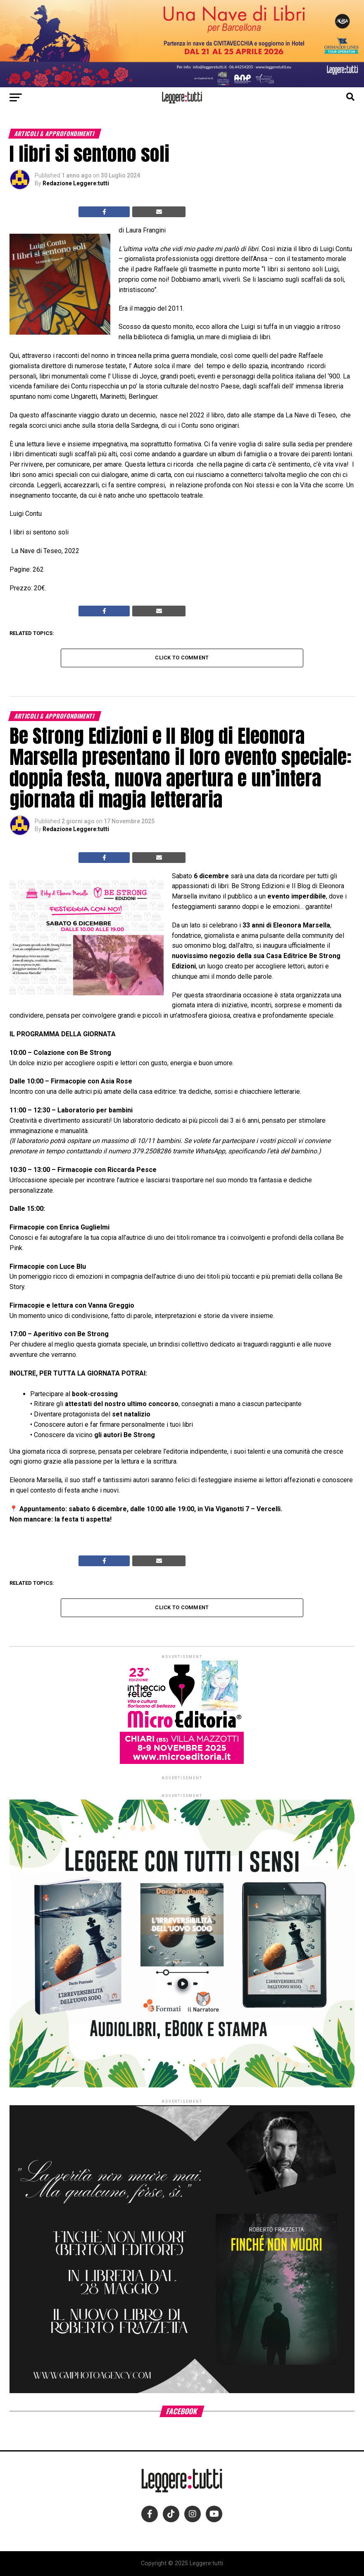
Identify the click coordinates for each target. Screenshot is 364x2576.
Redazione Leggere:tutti (76, 183)
